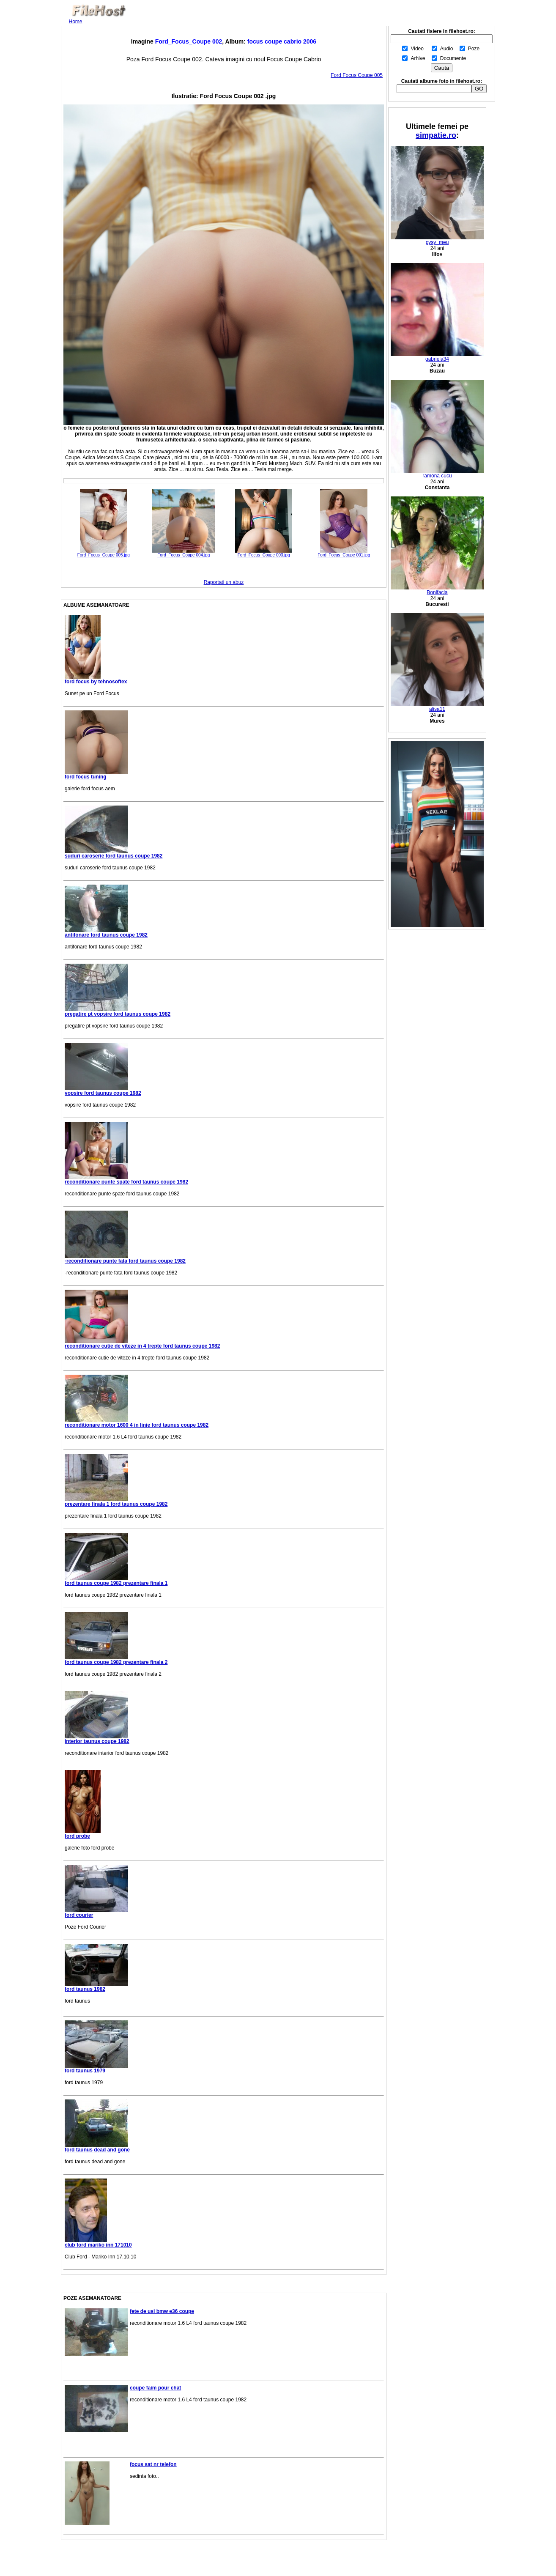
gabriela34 (437, 356)
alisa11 (437, 707)
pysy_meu (437, 240)
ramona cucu (437, 473)
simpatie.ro (436, 135)
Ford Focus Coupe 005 (357, 75)
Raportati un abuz (224, 582)
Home (75, 22)
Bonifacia (437, 590)
